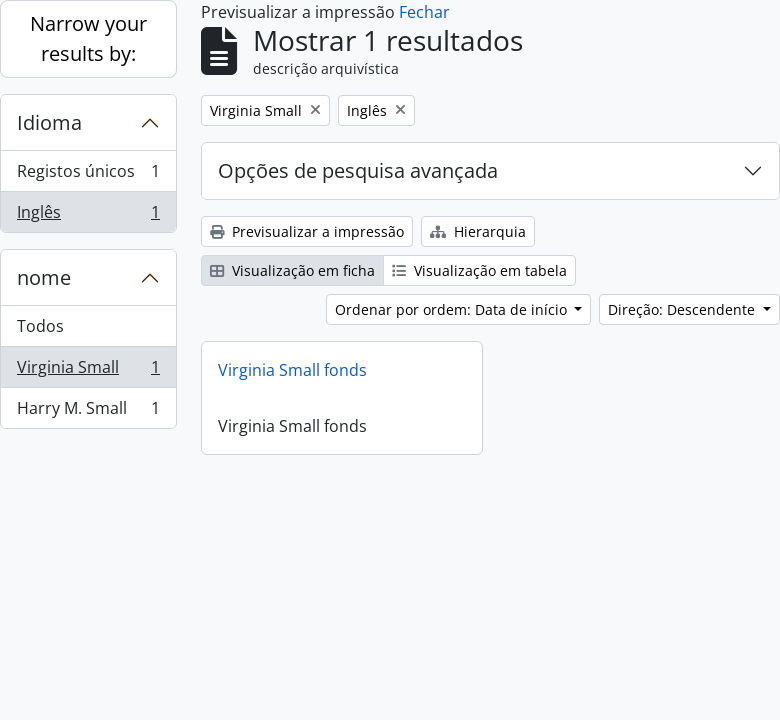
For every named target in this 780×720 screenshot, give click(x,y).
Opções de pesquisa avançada (358, 170)
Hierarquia (478, 231)
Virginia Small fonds (292, 370)
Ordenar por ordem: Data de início (453, 309)
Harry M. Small (88, 412)
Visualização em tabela (479, 270)
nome (44, 277)
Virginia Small (88, 371)
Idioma (49, 122)
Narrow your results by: (88, 38)
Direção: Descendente (683, 309)
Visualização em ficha (292, 270)
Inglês (88, 216)
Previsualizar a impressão (307, 231)
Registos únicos (88, 175)
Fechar (424, 12)
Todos (40, 326)
